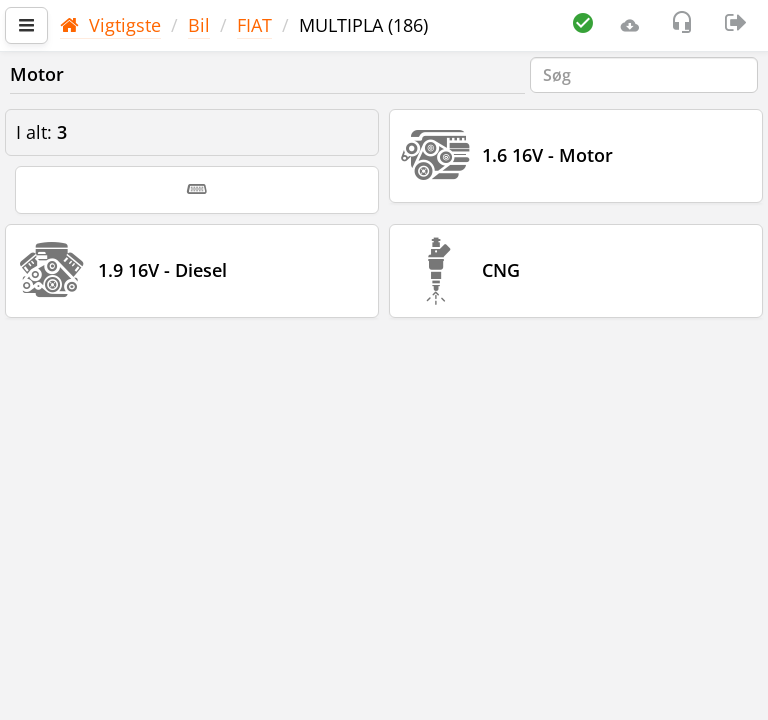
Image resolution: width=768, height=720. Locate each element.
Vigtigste (110, 25)
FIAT (254, 25)
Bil (199, 25)
